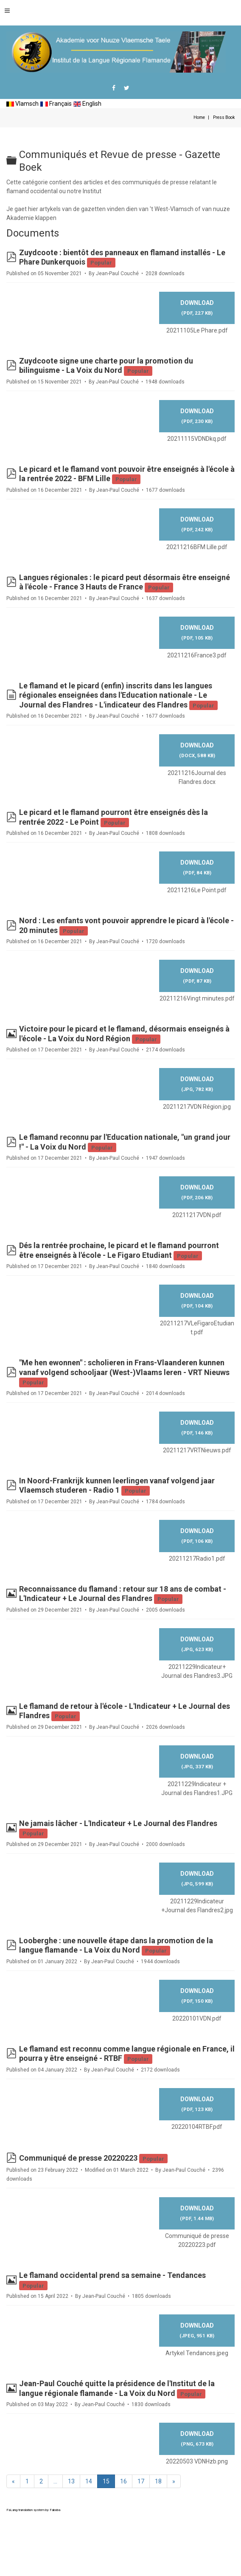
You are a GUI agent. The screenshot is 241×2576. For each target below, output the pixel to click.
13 (71, 2481)
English (87, 103)
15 (106, 2481)
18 (158, 2481)
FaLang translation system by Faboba (33, 2510)
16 (123, 2481)
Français (56, 103)
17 (140, 2481)
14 (88, 2481)
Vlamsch (22, 103)
